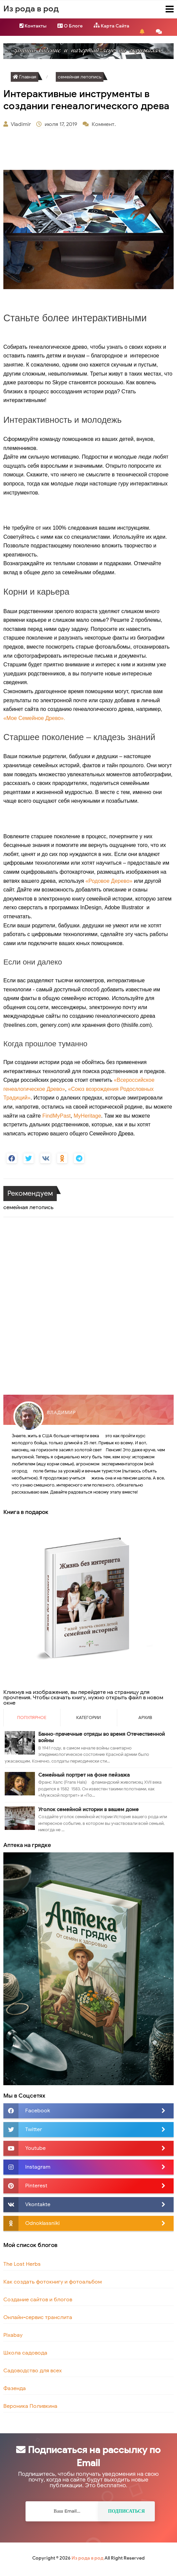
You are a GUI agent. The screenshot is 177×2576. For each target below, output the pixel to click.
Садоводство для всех (32, 2370)
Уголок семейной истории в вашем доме (88, 1809)
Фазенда (14, 2388)
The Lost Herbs (22, 2264)
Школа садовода (25, 2353)
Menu (163, 9)
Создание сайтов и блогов (37, 2299)
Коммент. (104, 124)
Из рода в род (87, 2558)
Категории (88, 1717)
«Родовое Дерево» (108, 881)
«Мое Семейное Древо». (34, 718)
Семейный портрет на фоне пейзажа (84, 1775)
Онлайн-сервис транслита (37, 2317)
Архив (145, 1717)
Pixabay (13, 2335)
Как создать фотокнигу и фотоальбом (52, 2281)
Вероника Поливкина (30, 2406)
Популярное (31, 1717)
